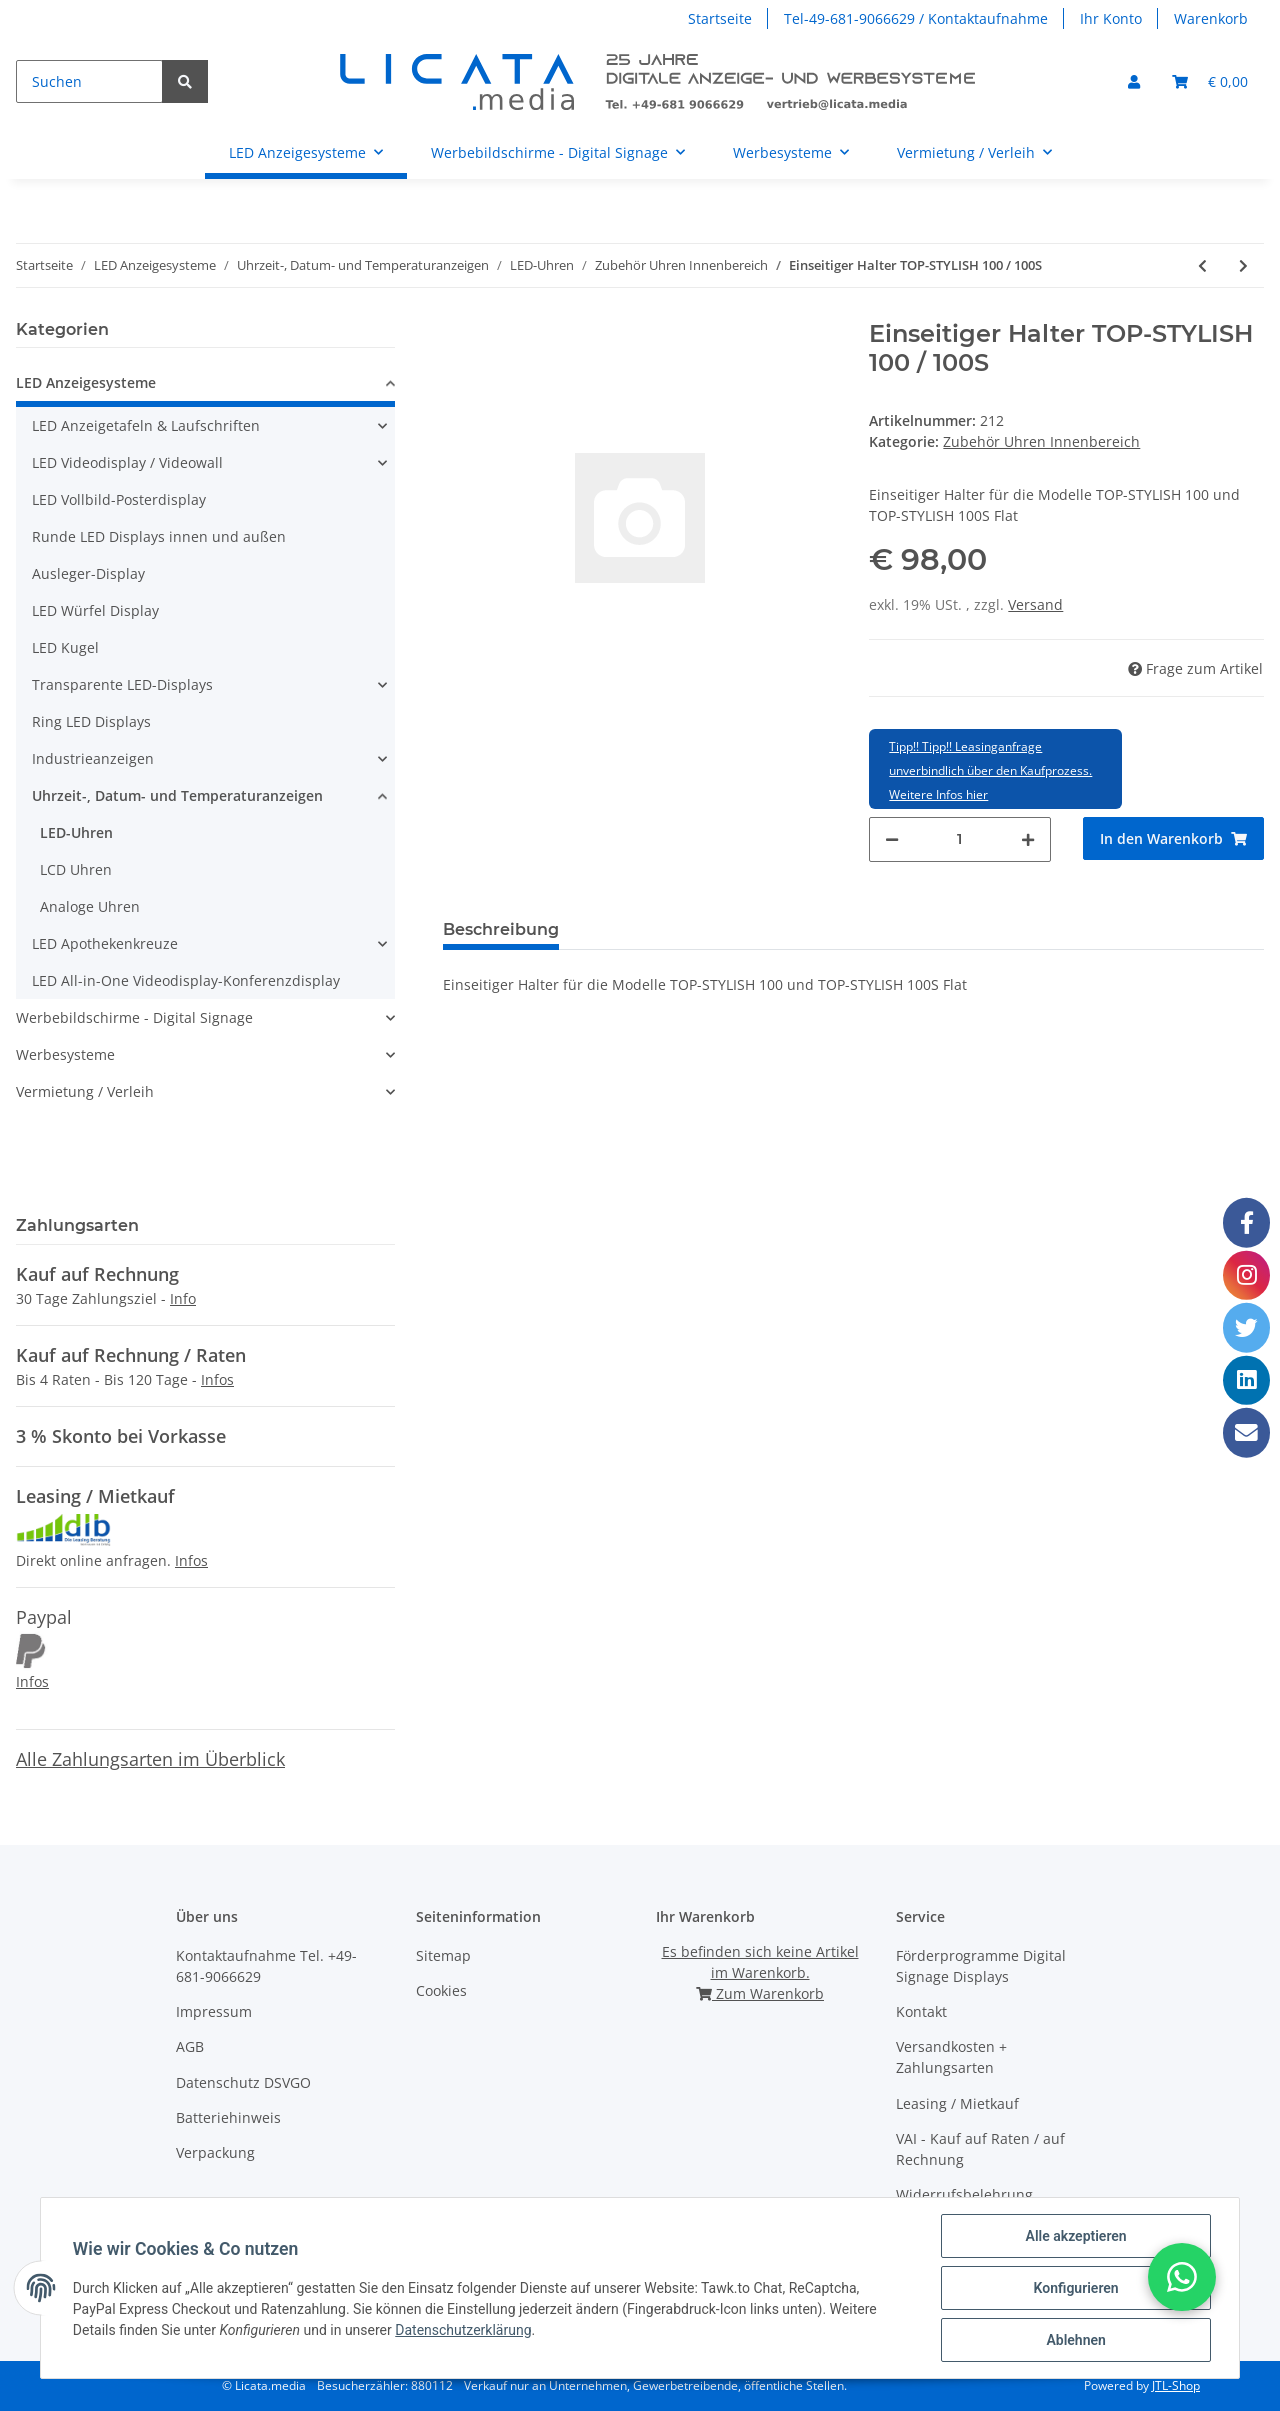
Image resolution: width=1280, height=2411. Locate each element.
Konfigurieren (1075, 2288)
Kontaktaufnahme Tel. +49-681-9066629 (266, 1966)
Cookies (441, 1990)
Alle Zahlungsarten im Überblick (150, 1759)
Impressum (214, 2011)
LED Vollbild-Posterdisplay (119, 499)
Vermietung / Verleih (85, 1091)
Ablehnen (1075, 2340)
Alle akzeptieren (1075, 2236)
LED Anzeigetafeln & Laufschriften (146, 425)
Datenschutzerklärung (463, 2330)
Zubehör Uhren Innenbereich (1041, 441)
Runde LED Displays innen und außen (159, 536)
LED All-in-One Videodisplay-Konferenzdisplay (186, 980)
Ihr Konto (1111, 18)
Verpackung (215, 2152)
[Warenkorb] (1210, 81)
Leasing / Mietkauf (957, 2103)
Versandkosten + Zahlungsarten (951, 2057)
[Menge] (959, 839)
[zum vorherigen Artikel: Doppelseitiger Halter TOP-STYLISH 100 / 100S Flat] (1202, 265)
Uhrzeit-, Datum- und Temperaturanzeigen (177, 795)
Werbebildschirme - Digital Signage (134, 1017)
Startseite (720, 18)
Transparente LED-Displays (122, 684)
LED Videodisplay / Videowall (127, 462)
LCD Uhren (76, 869)
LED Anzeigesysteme (86, 382)
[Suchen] (89, 81)
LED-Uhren (76, 832)
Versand (1035, 604)
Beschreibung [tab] (501, 929)
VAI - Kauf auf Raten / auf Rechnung (980, 2149)
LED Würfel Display (95, 610)
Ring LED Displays (91, 721)
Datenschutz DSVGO (243, 2082)
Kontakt (921, 2011)
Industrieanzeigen (93, 758)
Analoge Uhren (90, 906)
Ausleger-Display (88, 573)
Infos (217, 1379)
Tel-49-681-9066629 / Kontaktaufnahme (916, 18)
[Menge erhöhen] (1028, 839)
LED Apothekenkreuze (105, 943)
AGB (190, 2046)
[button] (1134, 81)
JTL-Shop (1176, 2385)
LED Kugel (65, 647)
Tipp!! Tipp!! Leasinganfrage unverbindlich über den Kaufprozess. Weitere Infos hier (990, 770)
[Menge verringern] (892, 839)
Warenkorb (1211, 18)
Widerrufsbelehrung (964, 2194)
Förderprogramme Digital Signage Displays (981, 1966)
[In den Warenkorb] (1173, 838)
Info (183, 1298)
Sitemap (443, 1955)
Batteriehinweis (228, 2117)
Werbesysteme (65, 1054)
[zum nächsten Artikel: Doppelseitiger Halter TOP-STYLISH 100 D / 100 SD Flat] (1243, 265)
